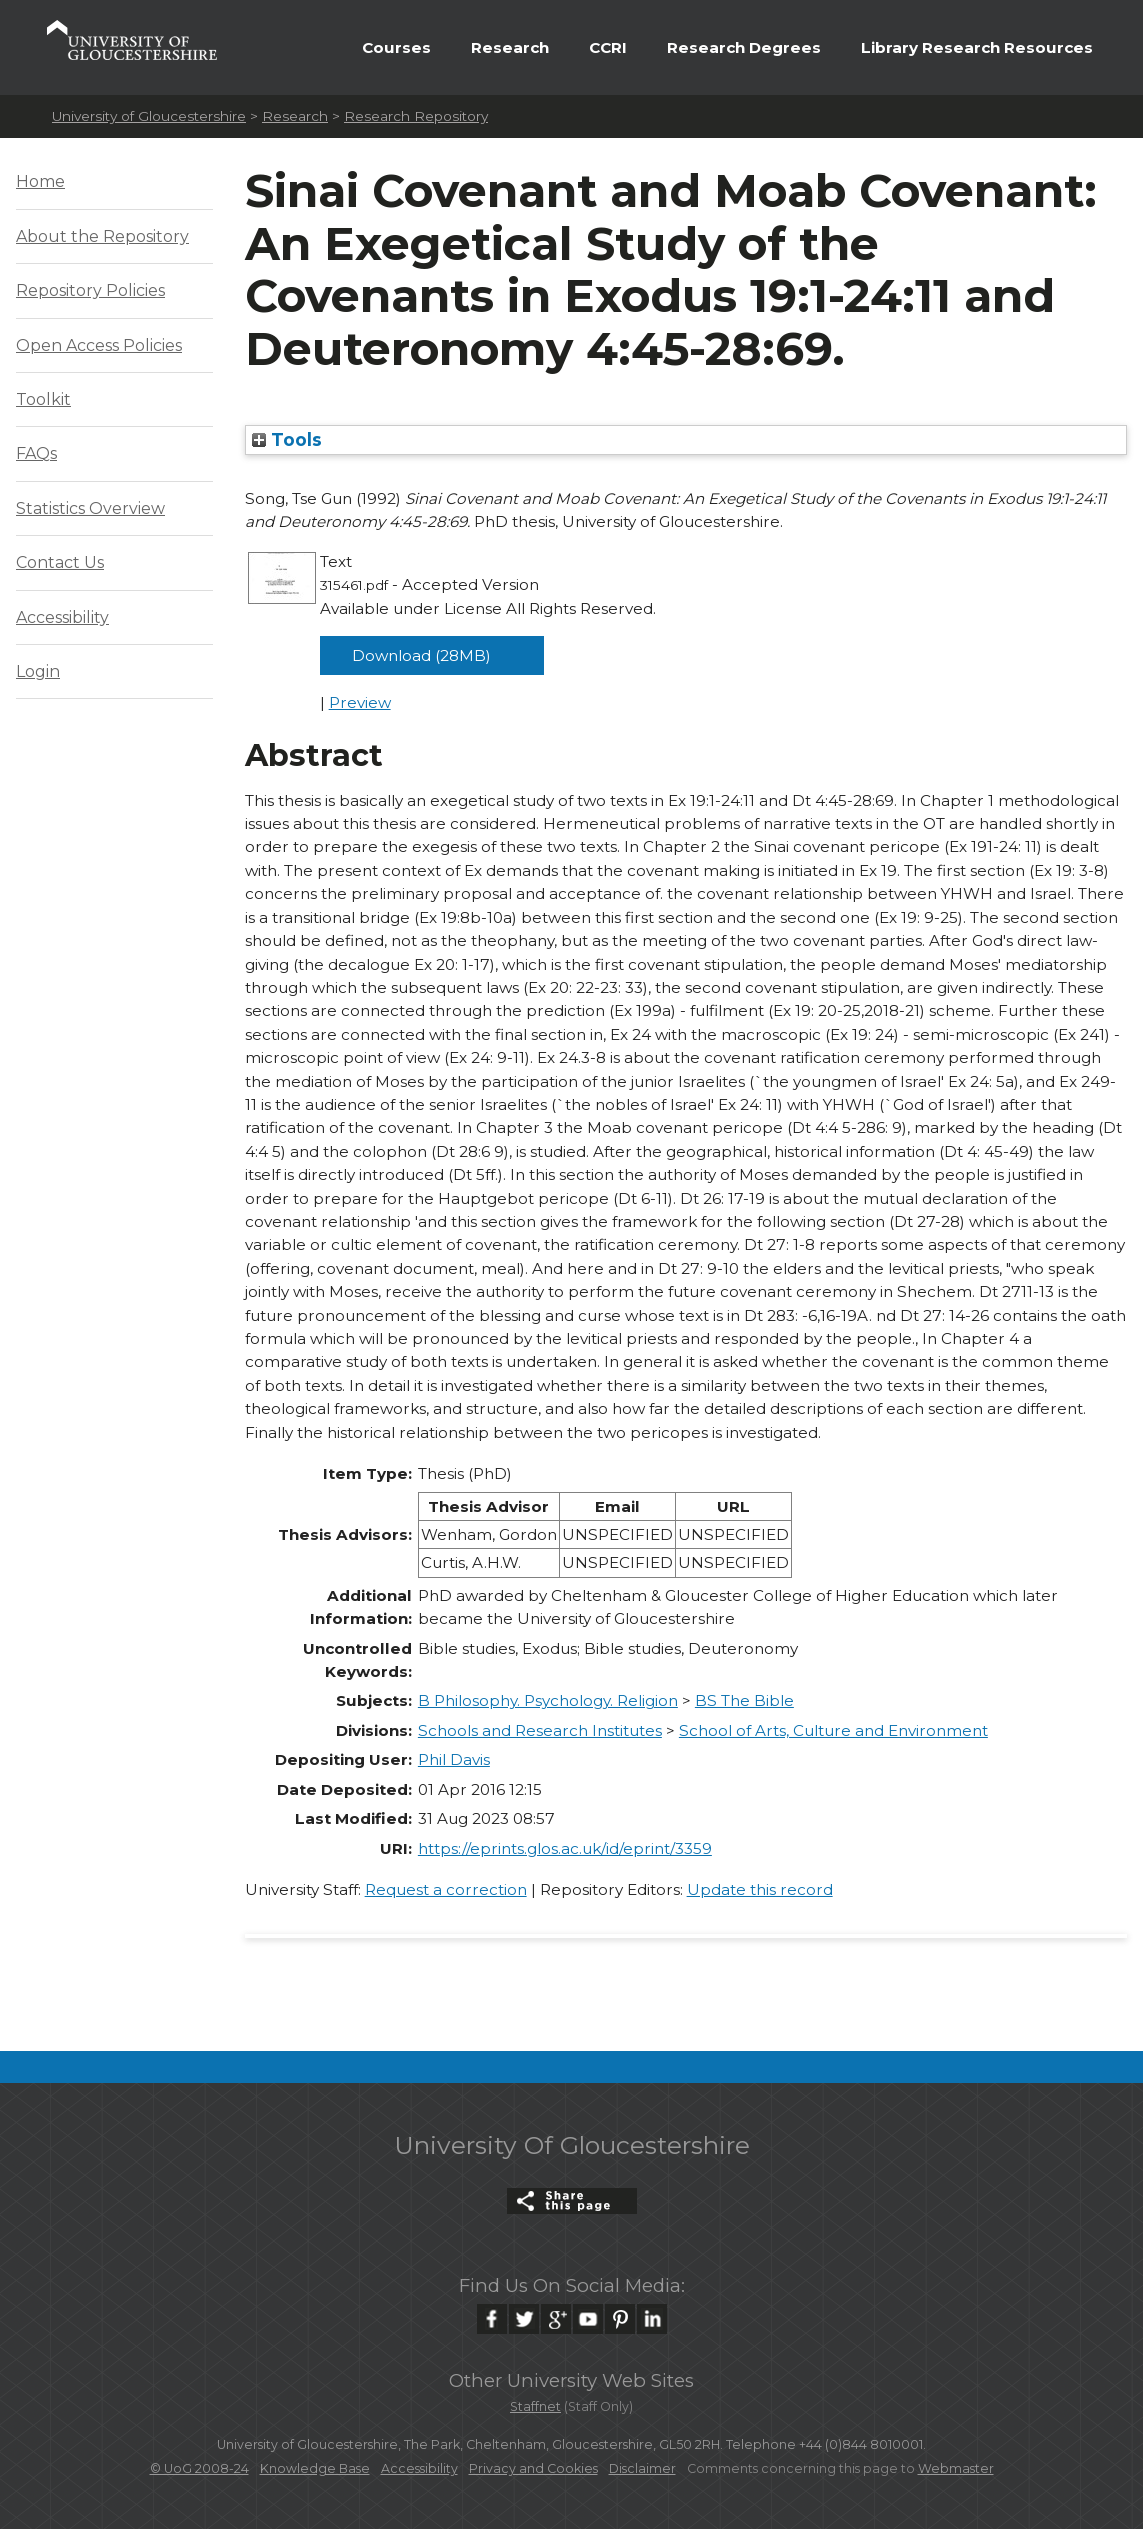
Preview (360, 702)
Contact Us (60, 562)
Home (40, 181)
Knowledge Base (315, 2468)
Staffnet (535, 2406)
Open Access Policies (99, 345)
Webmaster (956, 2468)
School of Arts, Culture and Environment (833, 1730)
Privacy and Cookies (533, 2468)
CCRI (608, 47)
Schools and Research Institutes (540, 1730)
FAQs (36, 453)
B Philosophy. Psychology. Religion (548, 1700)
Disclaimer (642, 2468)
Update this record (760, 1889)
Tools (287, 439)
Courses (396, 47)
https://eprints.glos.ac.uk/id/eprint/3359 (565, 1848)
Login (38, 671)
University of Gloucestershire (149, 116)
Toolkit (43, 399)
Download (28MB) (421, 655)
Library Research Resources (977, 47)
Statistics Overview (90, 508)
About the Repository (102, 236)
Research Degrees (744, 47)
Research (510, 47)
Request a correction (446, 1889)
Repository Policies (90, 290)
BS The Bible (744, 1700)
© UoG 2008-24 (199, 2468)
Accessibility (62, 617)
